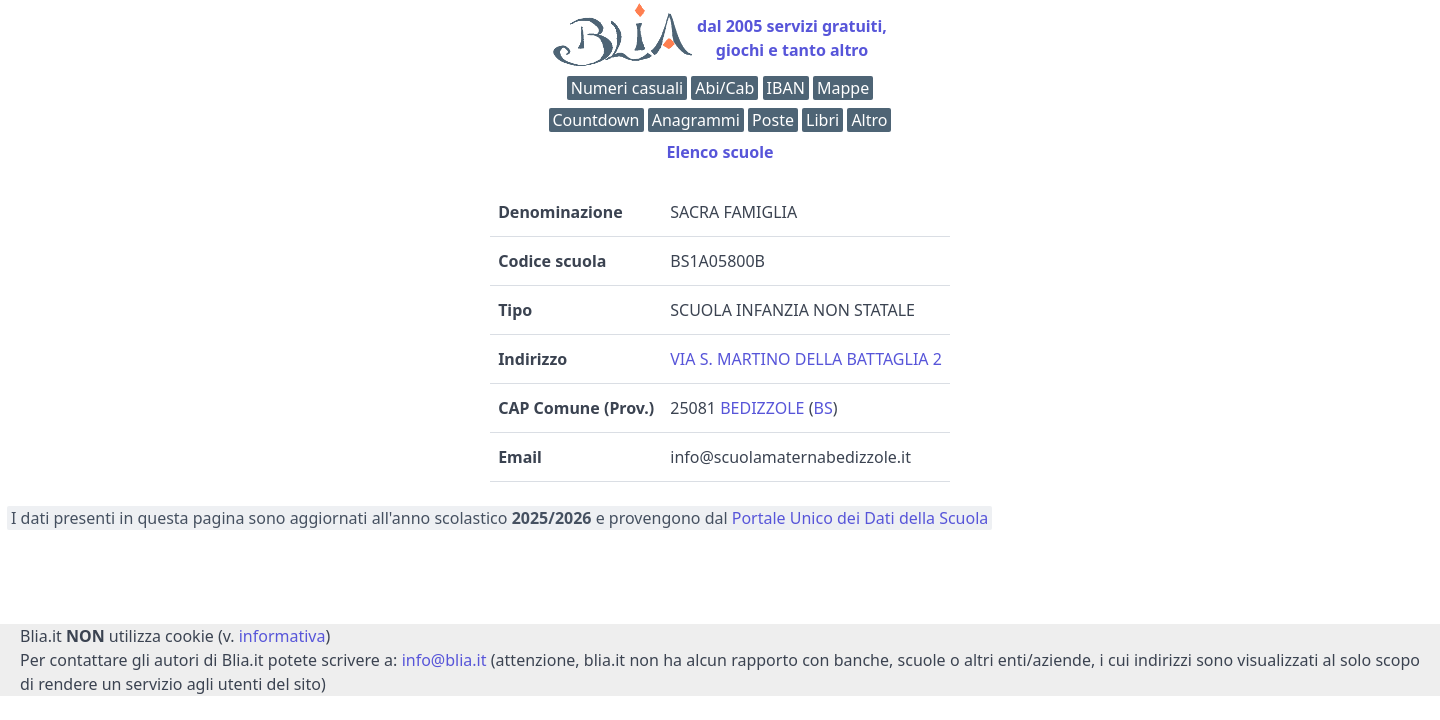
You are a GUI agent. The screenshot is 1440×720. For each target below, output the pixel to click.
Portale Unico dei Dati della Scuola (860, 518)
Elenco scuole (719, 152)
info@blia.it (444, 660)
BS (822, 408)
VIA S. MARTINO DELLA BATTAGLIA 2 (806, 359)
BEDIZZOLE (762, 408)
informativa (282, 636)
